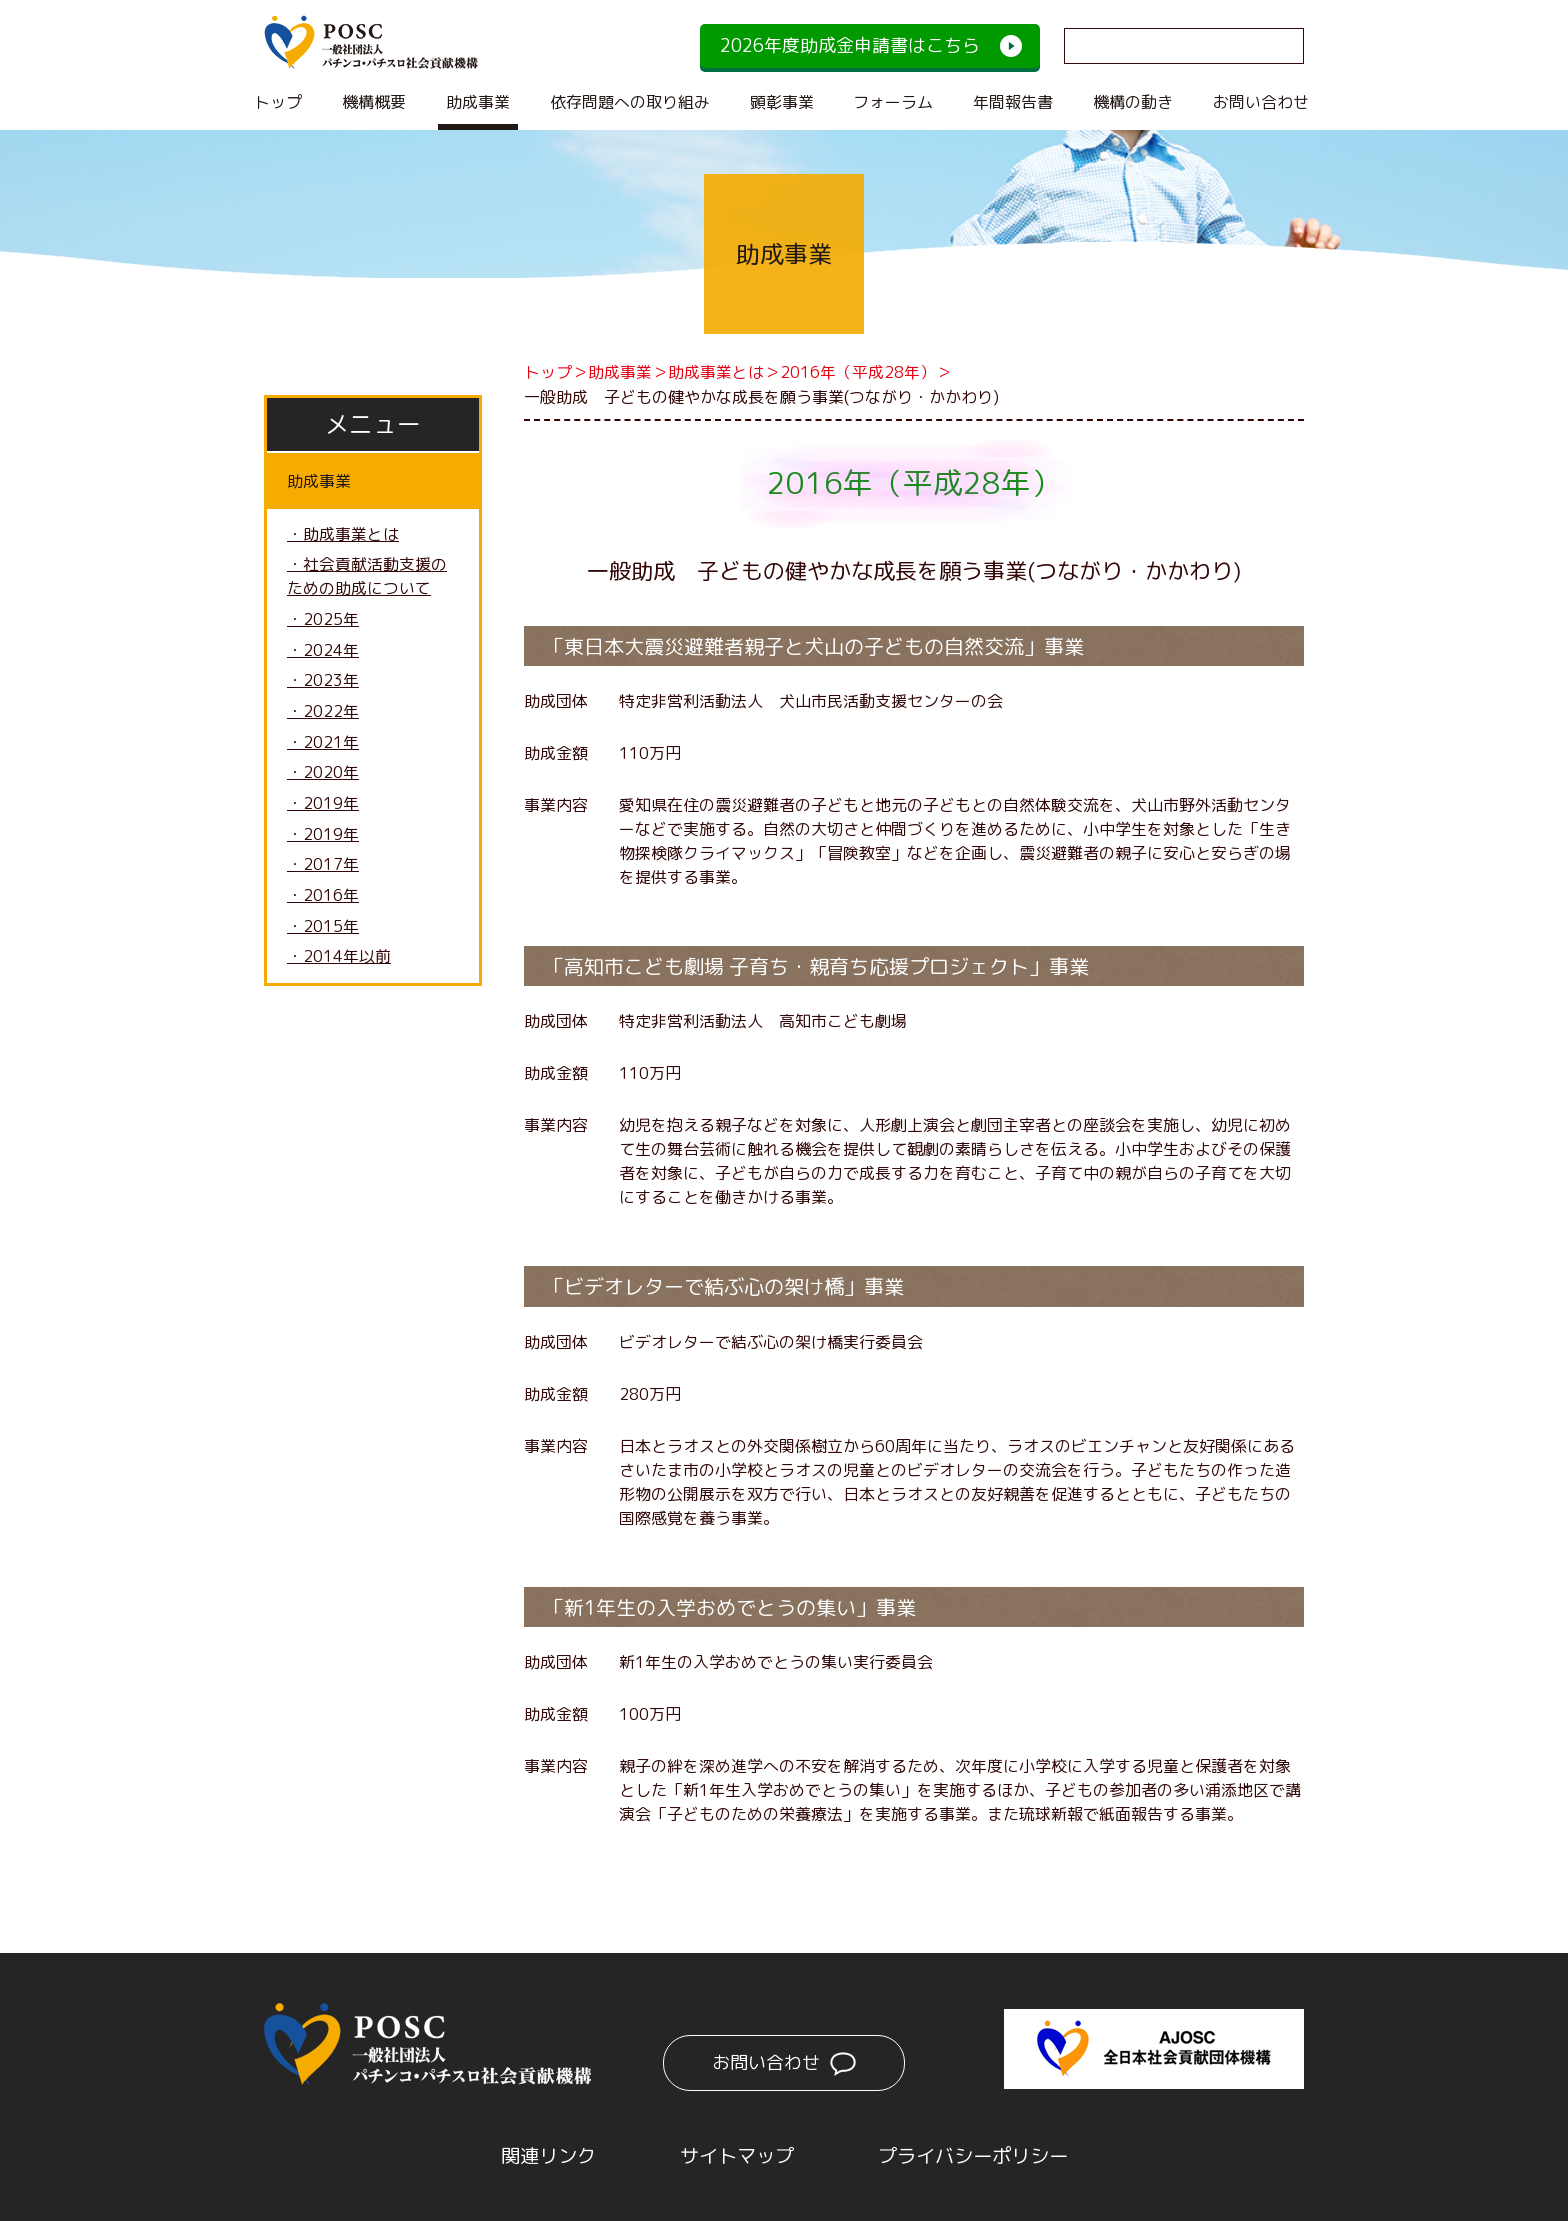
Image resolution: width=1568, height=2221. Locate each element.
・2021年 (323, 745)
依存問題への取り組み (630, 102)
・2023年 (323, 683)
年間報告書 (1013, 102)
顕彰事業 (782, 102)
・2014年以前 (339, 962)
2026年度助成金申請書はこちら (850, 45)
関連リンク (540, 2154)
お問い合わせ (1261, 102)
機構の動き (1133, 102)
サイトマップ (734, 2154)
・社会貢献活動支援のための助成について (367, 578)
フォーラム (893, 102)
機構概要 (374, 102)
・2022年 (323, 714)
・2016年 (323, 900)
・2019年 (323, 807)
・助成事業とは (343, 535)
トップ (278, 102)
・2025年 (323, 621)
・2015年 (323, 931)
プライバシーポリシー (978, 2154)
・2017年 (323, 869)
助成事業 (478, 102)
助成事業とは (716, 372)
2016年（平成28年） (858, 372)
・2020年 (323, 776)
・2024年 (323, 652)
